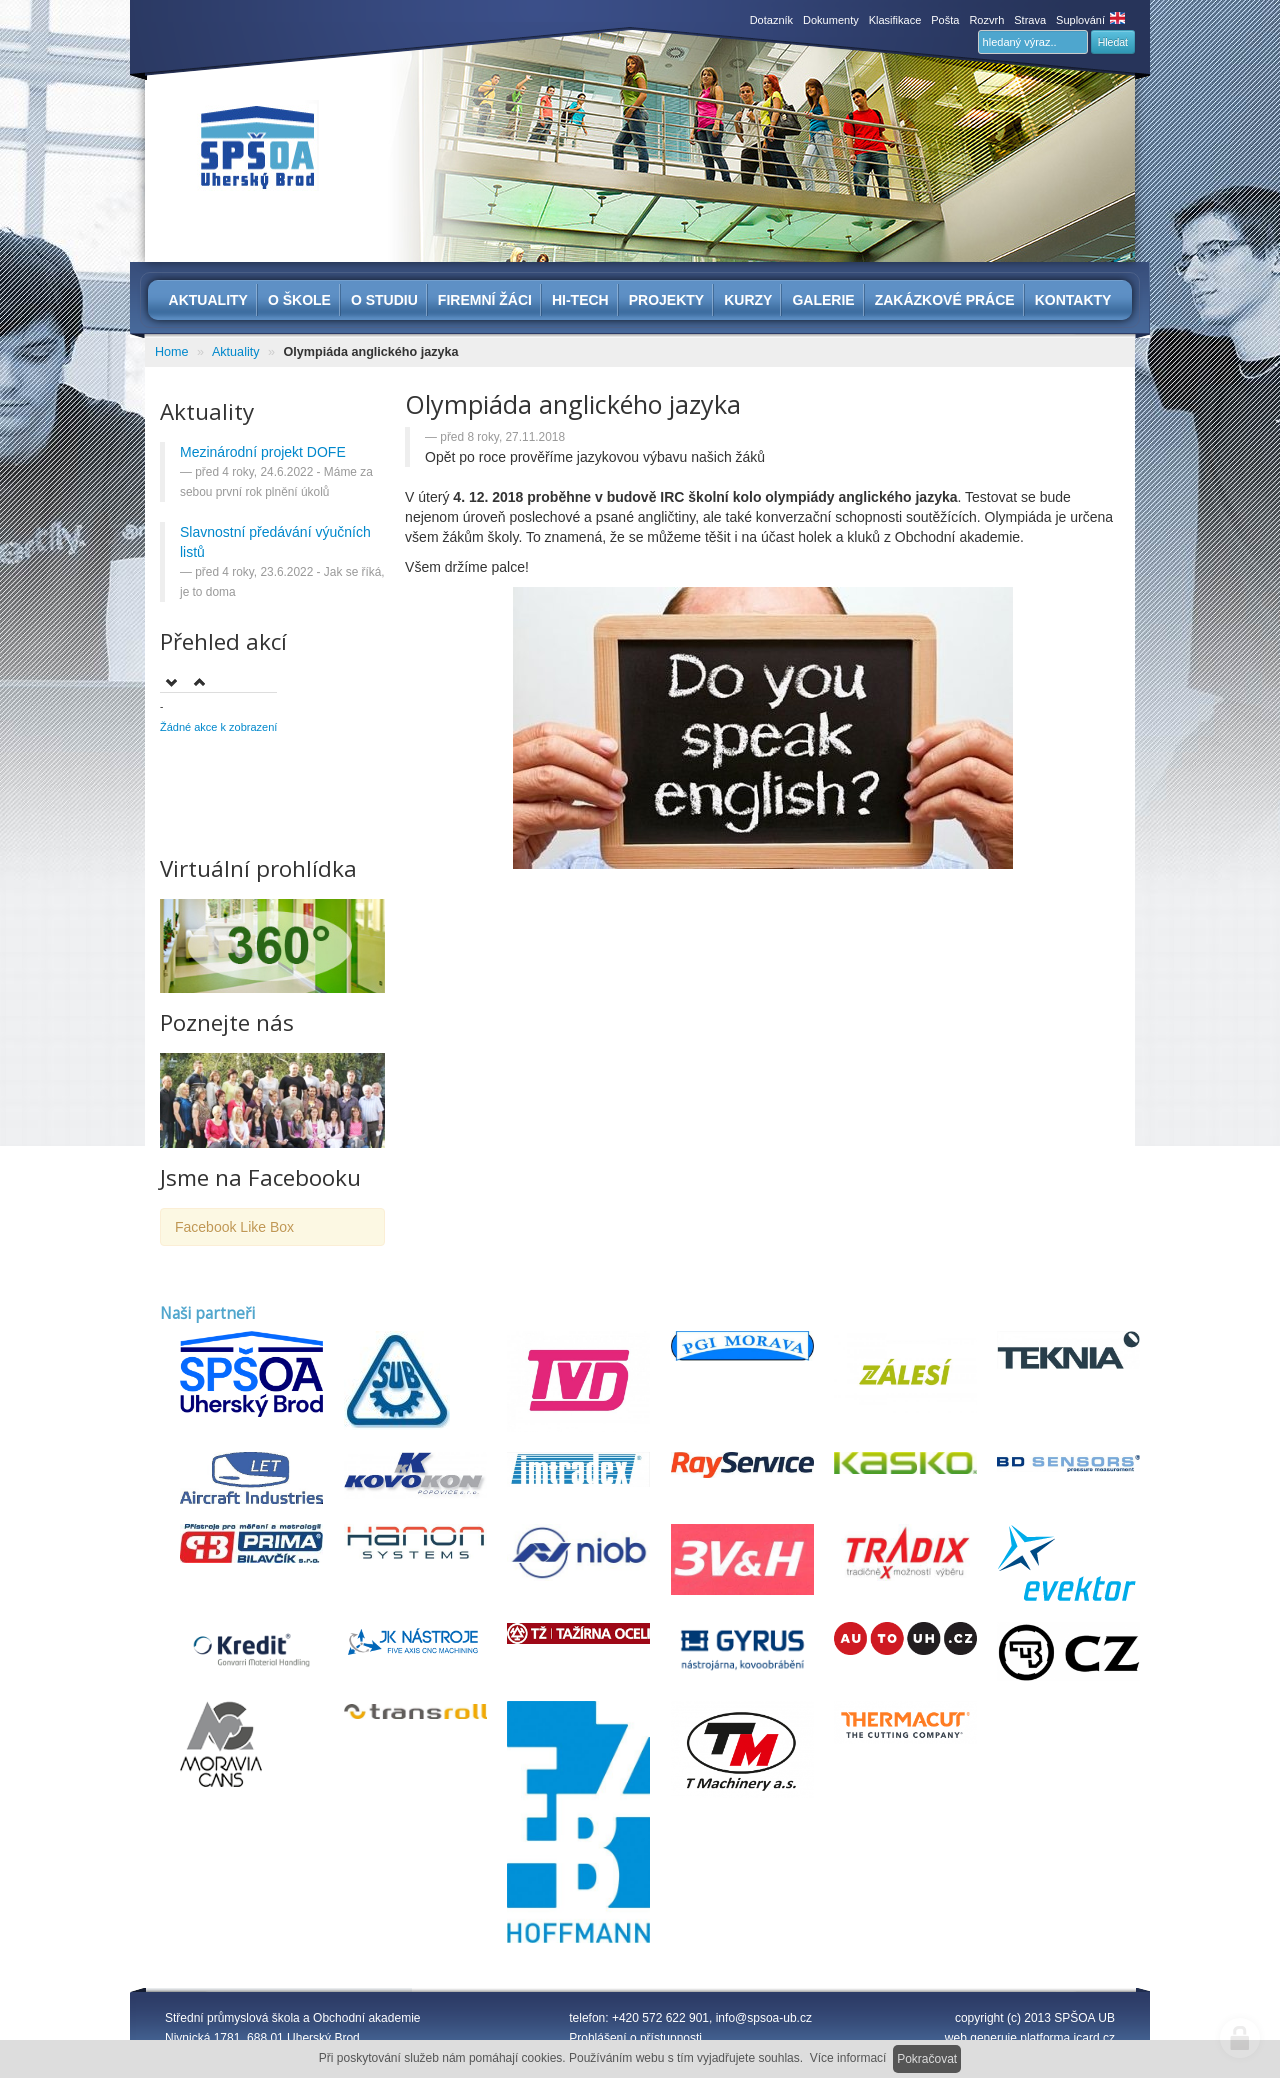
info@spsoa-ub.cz (764, 2018)
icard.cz (1094, 2038)
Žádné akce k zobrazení (218, 727)
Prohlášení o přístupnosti (635, 2038)
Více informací (848, 2058)
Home (172, 352)
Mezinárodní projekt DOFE (263, 452)
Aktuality (236, 352)
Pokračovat (927, 2059)
